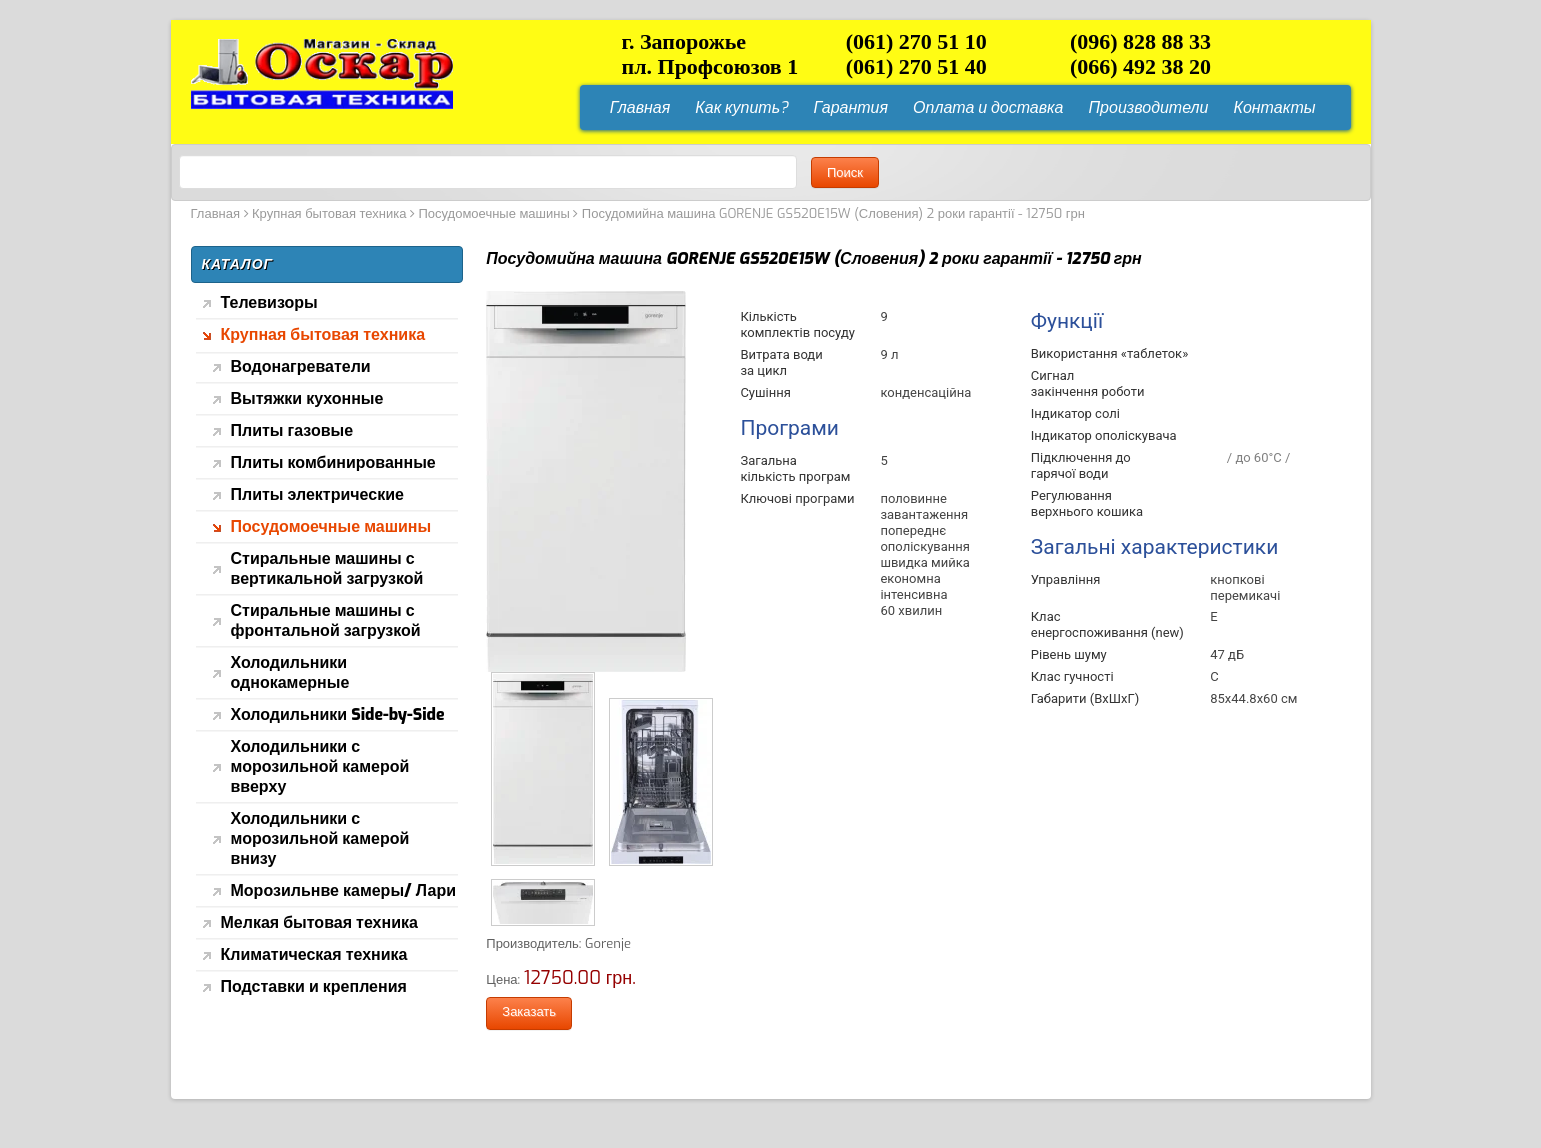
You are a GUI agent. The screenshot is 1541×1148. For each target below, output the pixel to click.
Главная (215, 213)
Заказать (529, 1011)
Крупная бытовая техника (329, 213)
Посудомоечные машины (493, 213)
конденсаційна (925, 392)
